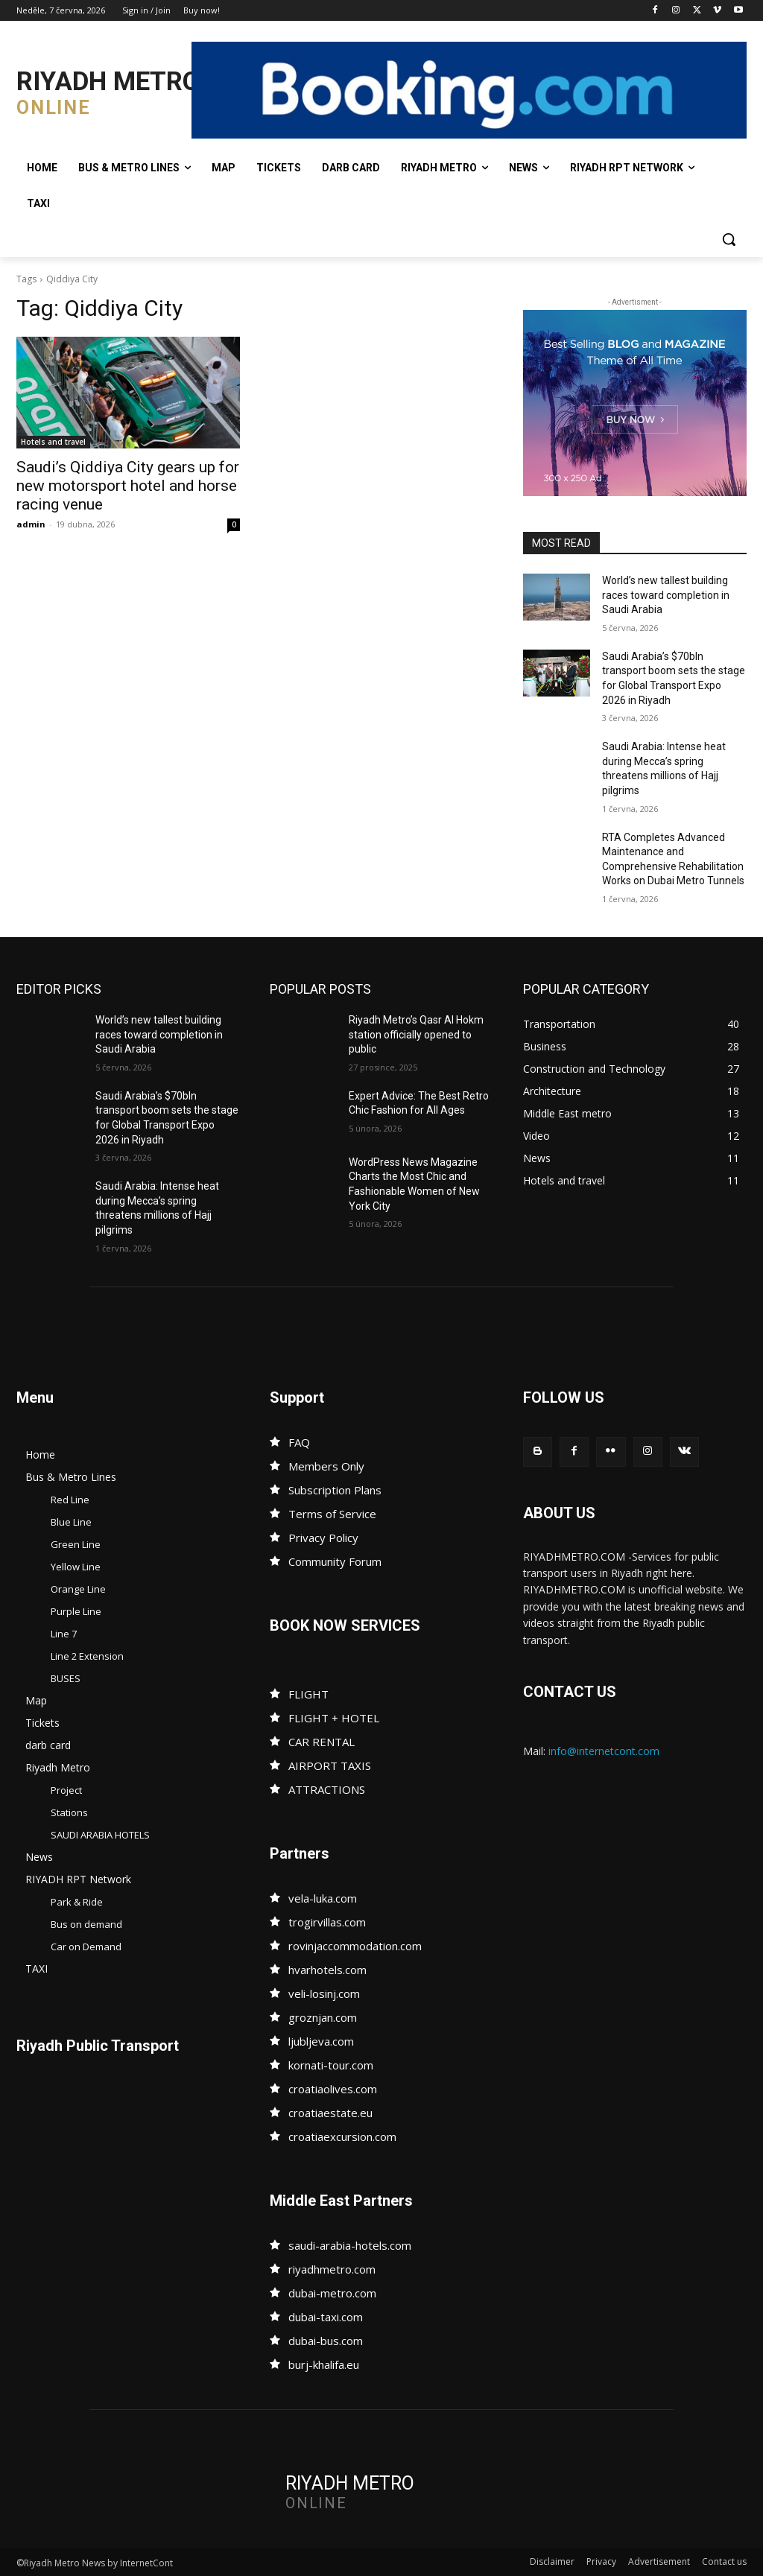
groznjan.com (322, 2017)
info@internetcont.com (603, 1751)
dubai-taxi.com (325, 2316)
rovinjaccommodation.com (355, 1945)
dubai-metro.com (332, 2292)
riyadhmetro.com (332, 2269)
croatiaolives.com (332, 2088)
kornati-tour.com (330, 2065)
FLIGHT (308, 1694)
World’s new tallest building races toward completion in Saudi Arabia (665, 594)
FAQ (299, 1442)
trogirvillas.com (327, 1921)
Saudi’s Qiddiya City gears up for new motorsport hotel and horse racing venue (127, 485)
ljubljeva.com (321, 2041)
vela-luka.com (322, 1898)
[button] (729, 239)
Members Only (326, 1466)
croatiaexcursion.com (342, 2136)
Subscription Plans (335, 1489)
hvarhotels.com (327, 1969)
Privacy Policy (323, 1537)
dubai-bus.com (325, 2340)
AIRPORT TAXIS (329, 1765)
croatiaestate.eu (330, 2112)
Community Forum (335, 1561)
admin (30, 524)
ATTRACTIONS (326, 1789)
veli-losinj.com (324, 1993)
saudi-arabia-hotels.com (349, 2245)
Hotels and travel (53, 442)
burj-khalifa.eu (323, 2364)
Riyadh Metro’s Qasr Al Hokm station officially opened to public (416, 1034)
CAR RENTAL (321, 1741)
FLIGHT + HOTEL (333, 1717)
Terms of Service (332, 1513)
